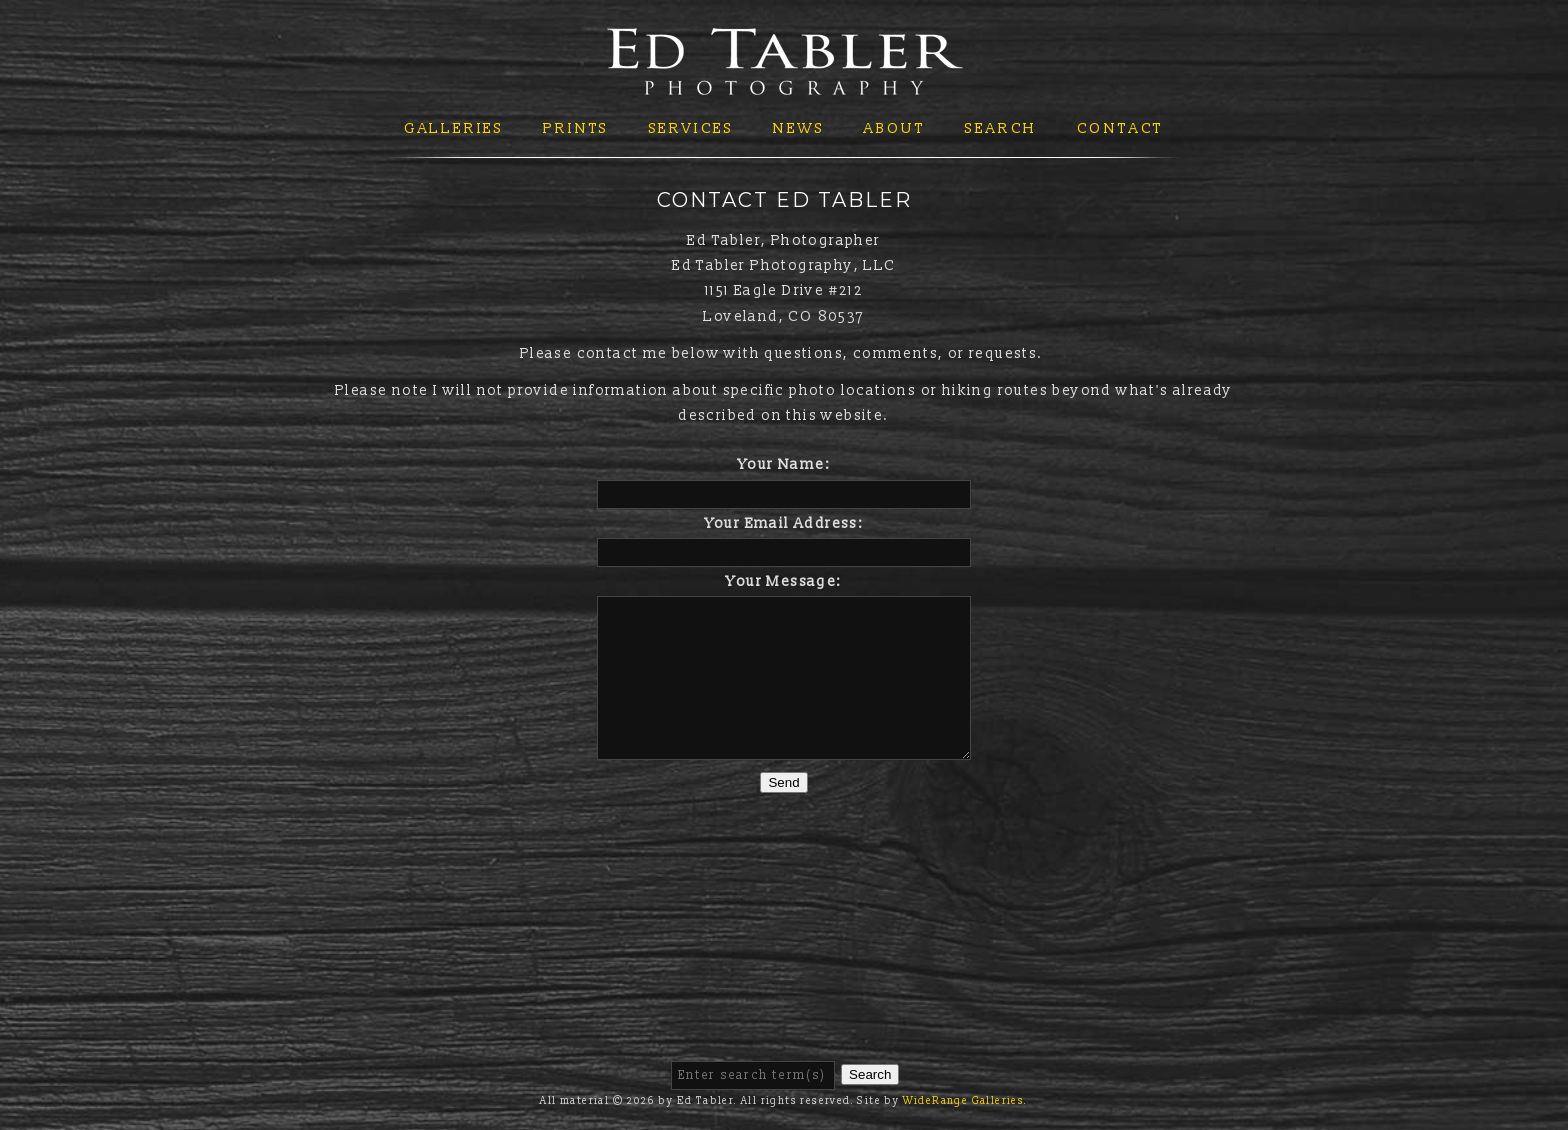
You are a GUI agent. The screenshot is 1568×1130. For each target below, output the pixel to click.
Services (691, 128)
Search (1001, 128)
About (895, 128)
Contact (1121, 128)
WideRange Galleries (964, 1101)
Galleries (454, 128)
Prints (576, 128)
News (798, 128)
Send (783, 782)
